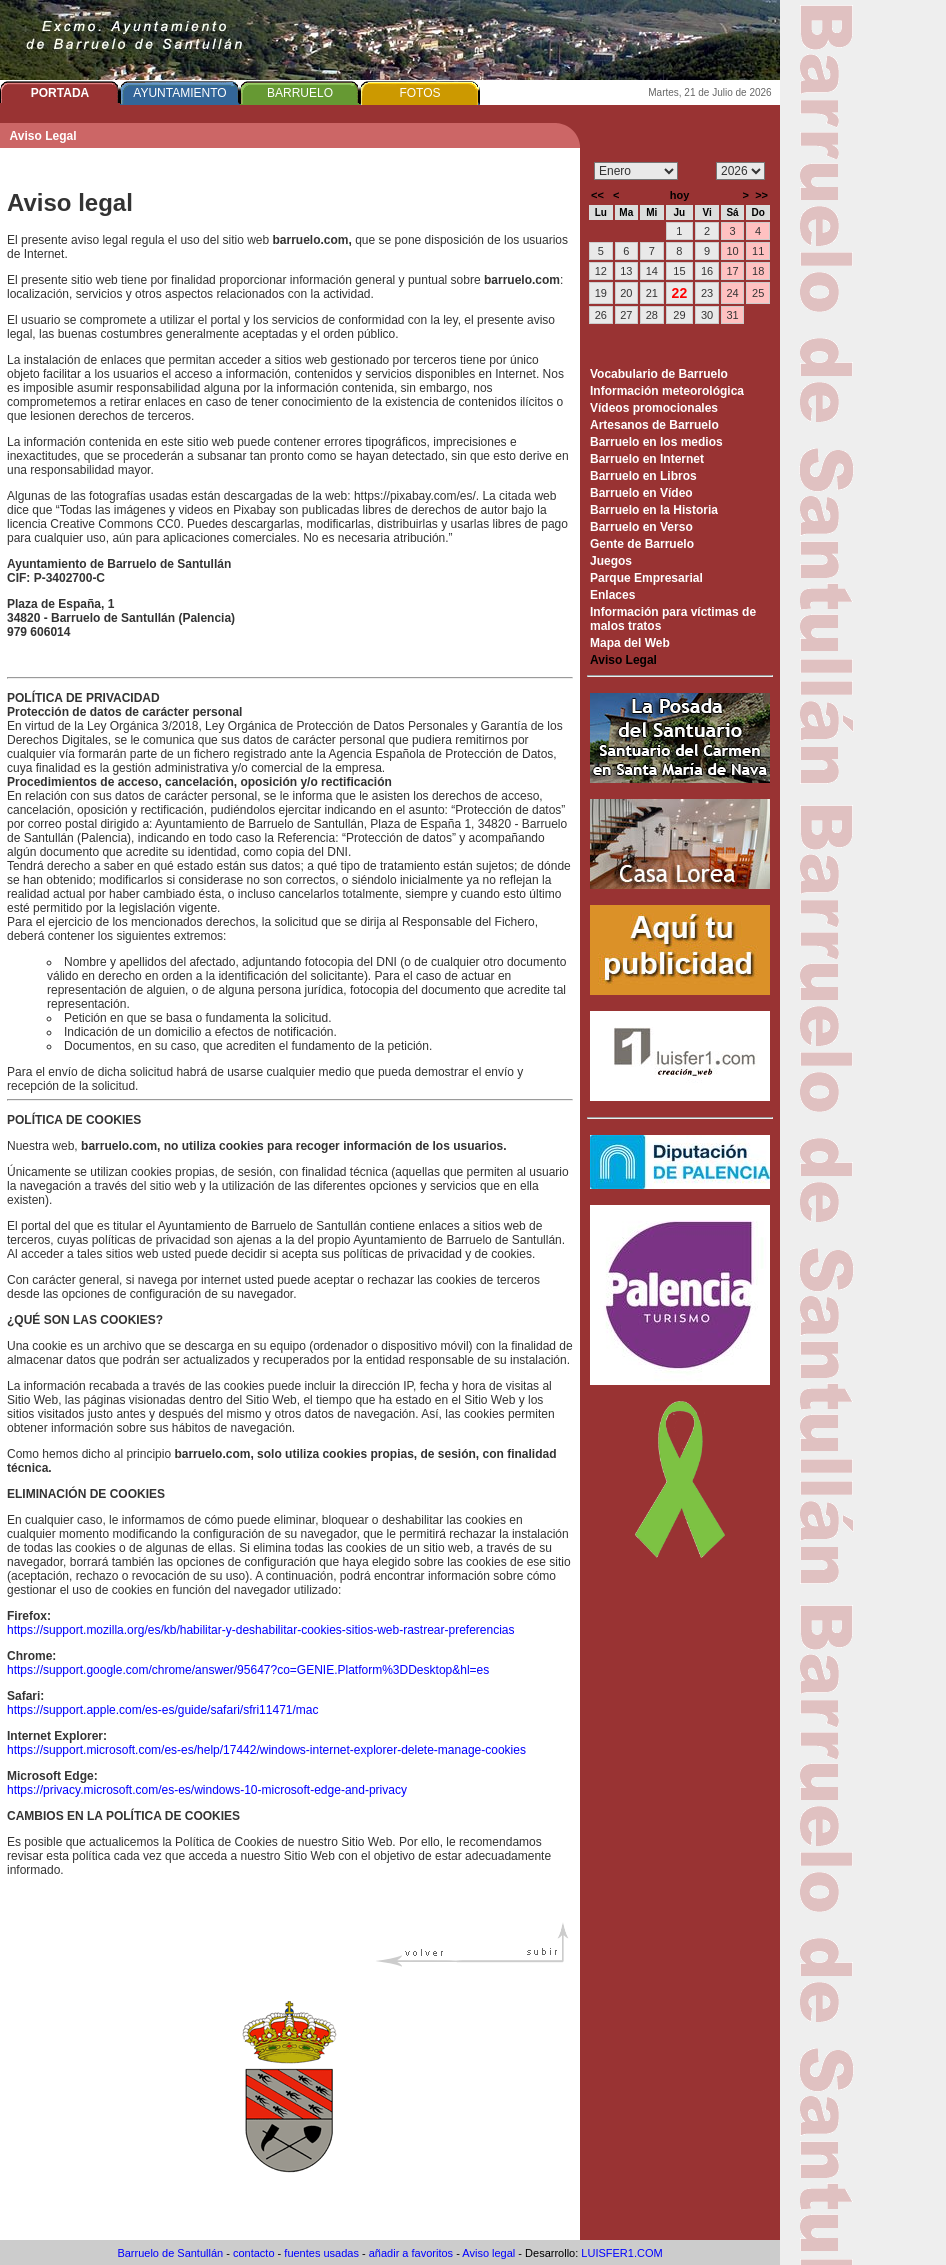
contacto (254, 2253)
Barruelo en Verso (641, 527)
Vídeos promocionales (654, 408)
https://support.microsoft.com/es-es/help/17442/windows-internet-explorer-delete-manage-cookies (266, 1750)
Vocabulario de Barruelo (659, 374)
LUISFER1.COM (621, 2253)
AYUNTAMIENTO (179, 93)
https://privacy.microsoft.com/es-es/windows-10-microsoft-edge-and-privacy (207, 1790)
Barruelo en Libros (643, 476)
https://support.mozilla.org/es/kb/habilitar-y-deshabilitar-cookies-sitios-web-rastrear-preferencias (261, 1630)
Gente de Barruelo (642, 544)
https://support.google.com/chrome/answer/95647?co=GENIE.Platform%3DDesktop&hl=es (248, 1670)
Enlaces (612, 595)
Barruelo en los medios (656, 442)
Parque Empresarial (646, 578)
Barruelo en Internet (647, 459)
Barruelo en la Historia (654, 510)
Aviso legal (488, 2253)
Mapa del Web (630, 643)
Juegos (611, 561)
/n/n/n (740, 171)
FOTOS (419, 93)
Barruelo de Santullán (170, 2253)
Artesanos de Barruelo (654, 425)
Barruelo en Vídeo (641, 493)
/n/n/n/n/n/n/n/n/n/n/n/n (636, 171)
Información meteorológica (667, 391)
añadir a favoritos (411, 2253)
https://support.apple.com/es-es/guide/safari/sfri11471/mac (163, 1710)
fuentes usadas (321, 2253)
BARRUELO (300, 93)
